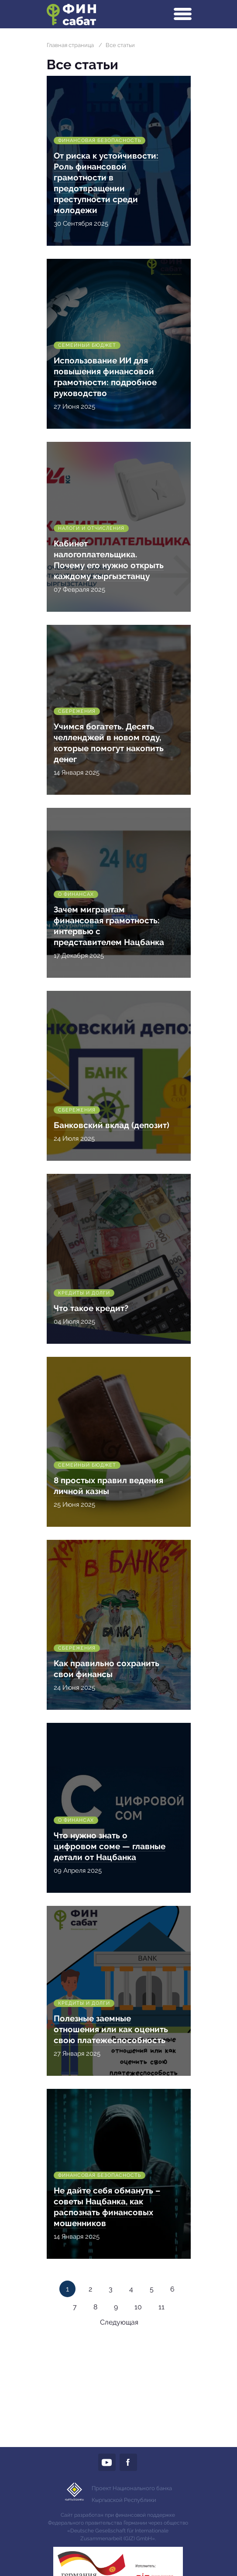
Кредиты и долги (84, 1293)
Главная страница (70, 45)
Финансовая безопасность (99, 140)
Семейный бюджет (87, 345)
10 (138, 2307)
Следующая (119, 2322)
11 (161, 2307)
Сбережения (77, 711)
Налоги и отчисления (91, 528)
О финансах (76, 894)
